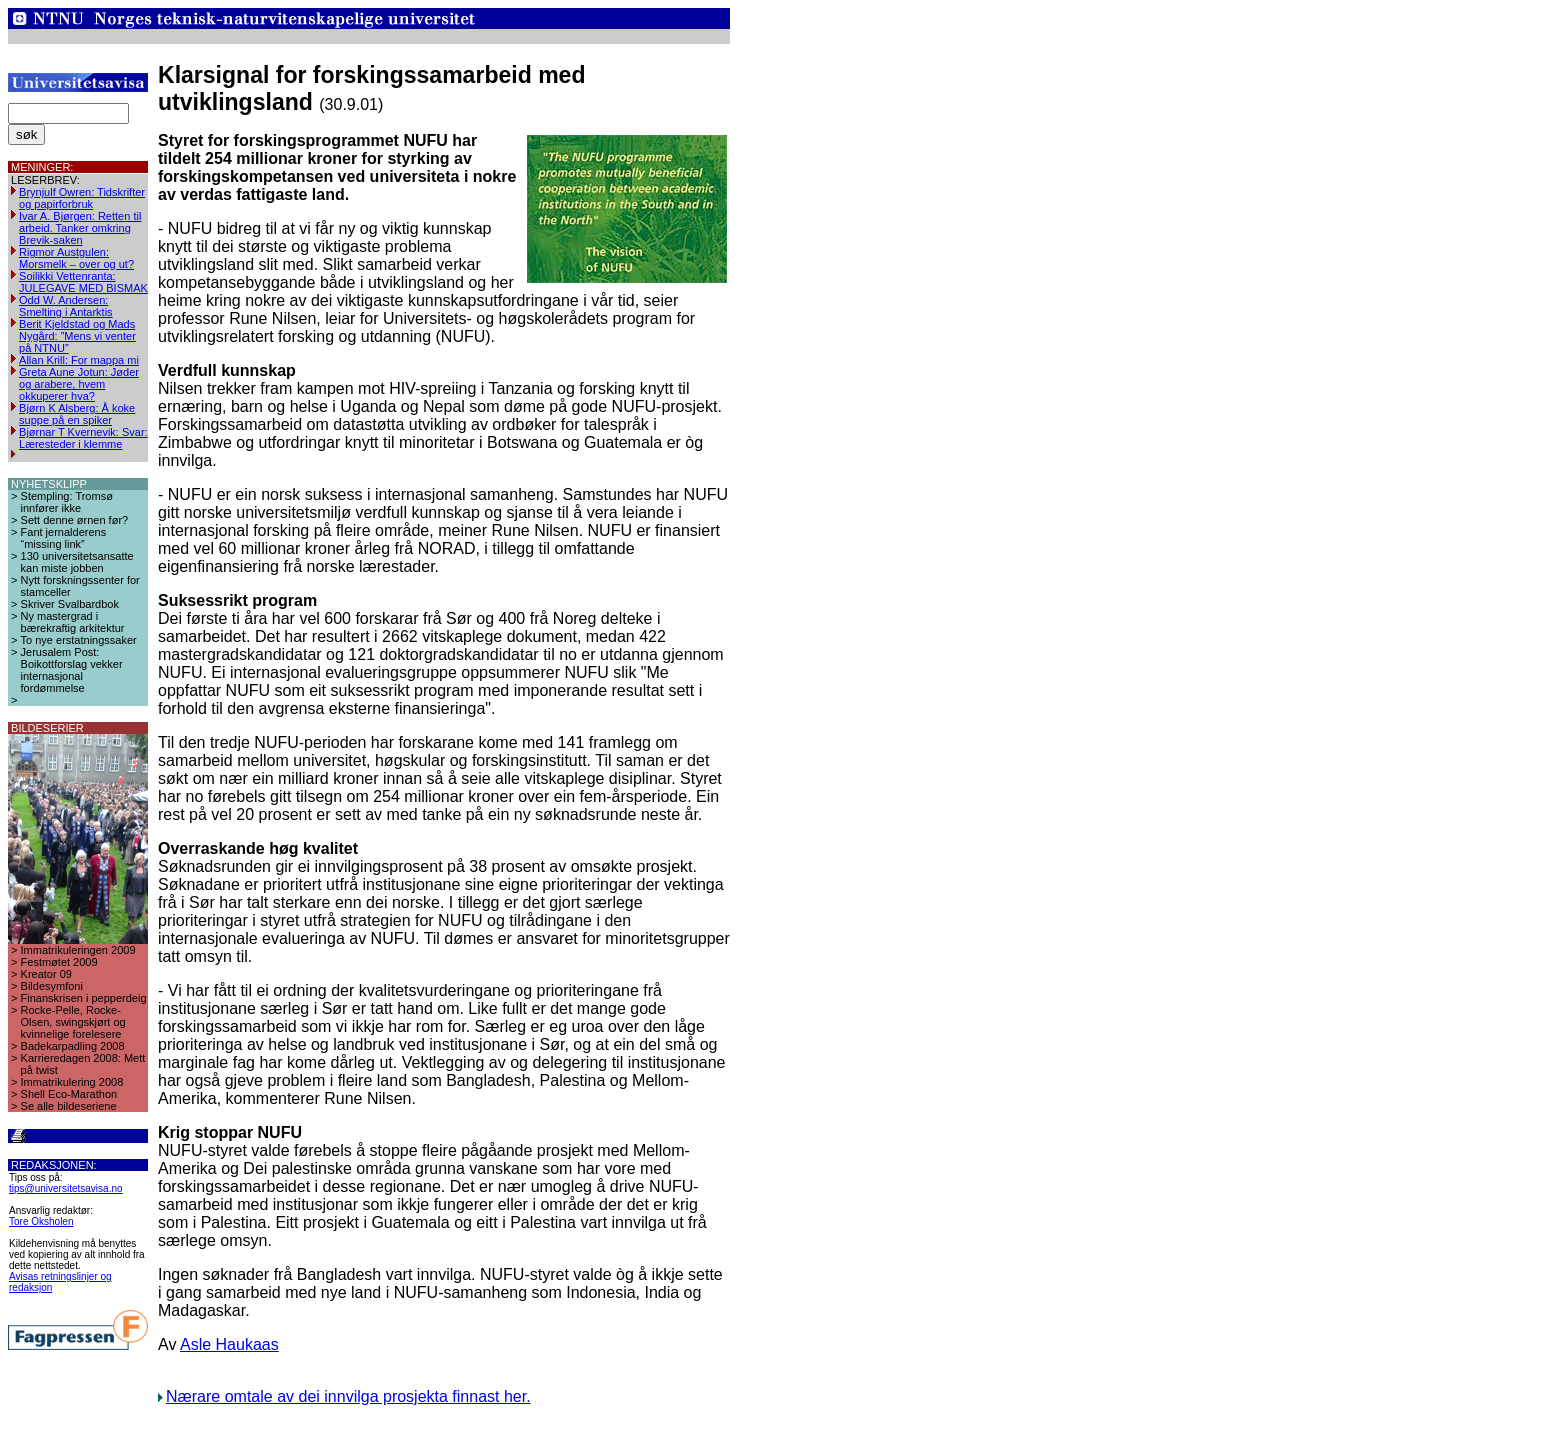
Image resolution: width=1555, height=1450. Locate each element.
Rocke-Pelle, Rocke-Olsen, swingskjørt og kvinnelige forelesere (73, 1022)
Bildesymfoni (52, 986)
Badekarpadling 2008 (73, 1046)
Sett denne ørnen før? (75, 520)
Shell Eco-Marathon (69, 1094)
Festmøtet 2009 (59, 962)
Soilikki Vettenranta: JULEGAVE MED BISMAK (83, 282)
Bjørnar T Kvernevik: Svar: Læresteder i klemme (83, 438)
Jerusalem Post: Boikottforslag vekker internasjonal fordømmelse (72, 670)
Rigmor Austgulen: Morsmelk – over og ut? (76, 258)
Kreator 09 (46, 974)
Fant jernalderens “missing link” (64, 538)
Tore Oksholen (41, 1221)
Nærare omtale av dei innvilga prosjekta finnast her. (348, 1396)
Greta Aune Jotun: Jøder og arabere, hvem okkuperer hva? (79, 384)
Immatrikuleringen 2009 (78, 950)
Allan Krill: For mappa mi (79, 360)
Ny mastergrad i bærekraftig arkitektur (73, 622)
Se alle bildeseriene (69, 1106)
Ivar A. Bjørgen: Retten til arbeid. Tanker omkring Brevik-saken (80, 228)
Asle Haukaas (229, 1344)
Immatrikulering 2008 (72, 1082)
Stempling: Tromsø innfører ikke (67, 502)
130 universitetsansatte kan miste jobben (77, 562)
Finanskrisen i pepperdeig (84, 998)
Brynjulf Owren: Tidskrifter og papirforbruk (82, 198)
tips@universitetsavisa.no (66, 1188)
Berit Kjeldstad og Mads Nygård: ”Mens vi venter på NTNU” (77, 336)
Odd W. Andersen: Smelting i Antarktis (66, 306)
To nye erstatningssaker (79, 640)
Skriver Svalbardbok (70, 604)
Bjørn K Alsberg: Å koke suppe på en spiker (77, 414)
